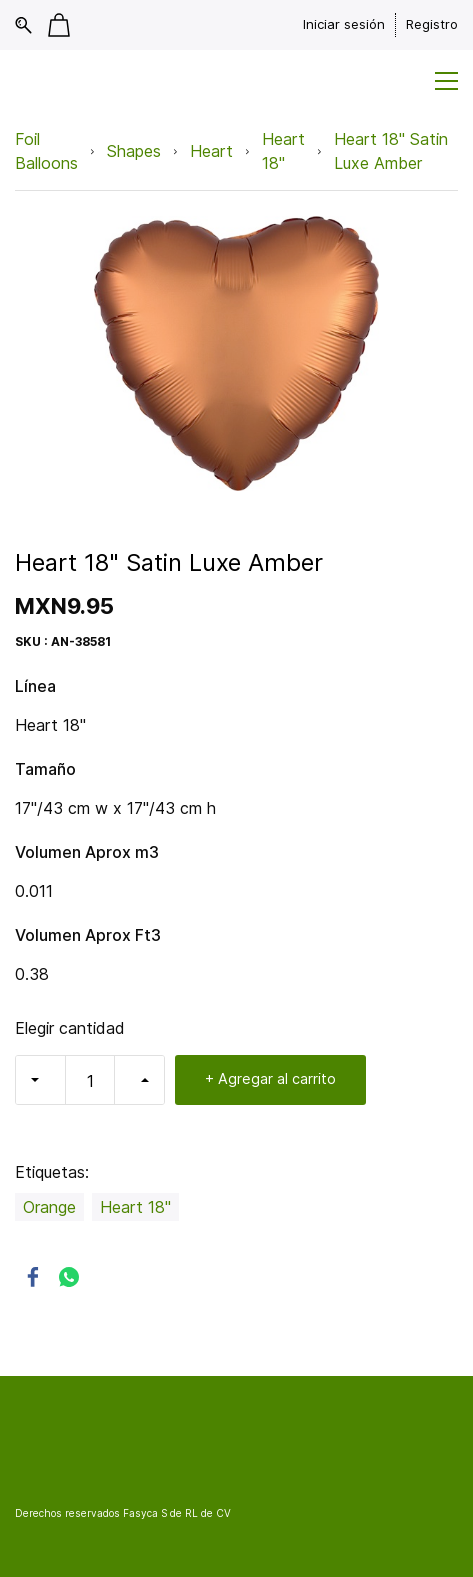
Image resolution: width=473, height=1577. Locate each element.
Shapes (134, 151)
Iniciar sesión (344, 24)
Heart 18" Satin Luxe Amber (391, 151)
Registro (432, 24)
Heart (211, 151)
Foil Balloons (46, 151)
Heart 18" (283, 151)
